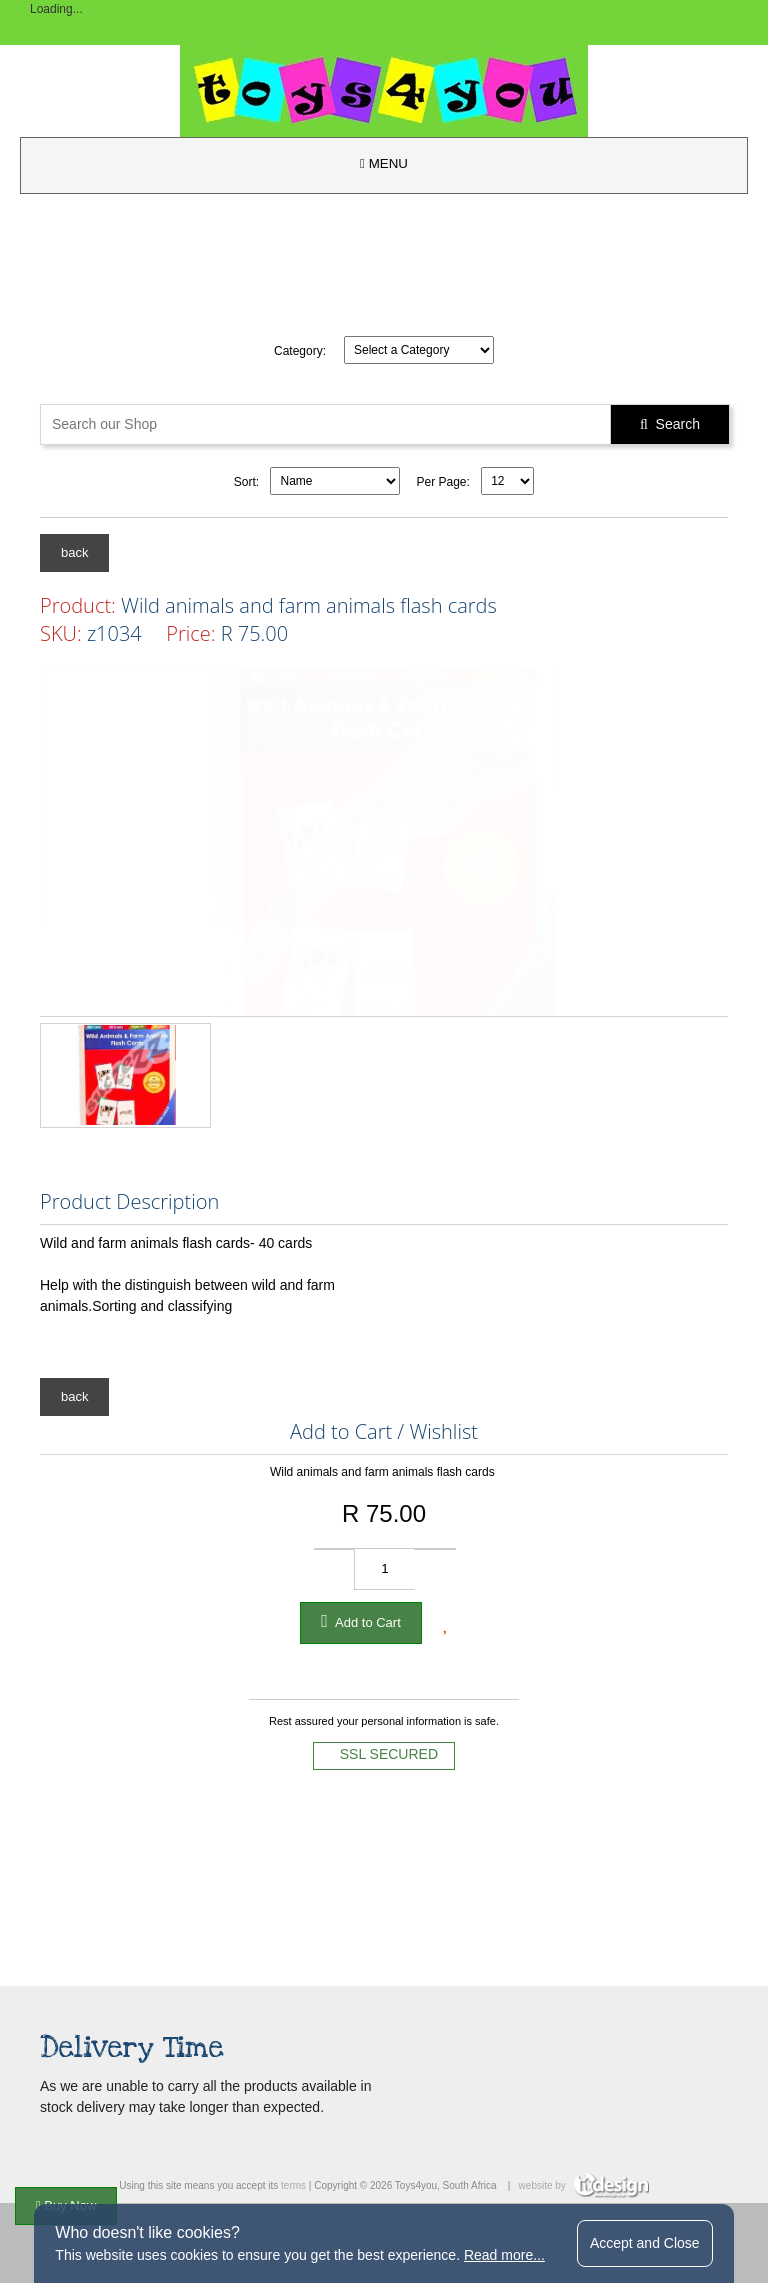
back (74, 552)
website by (584, 2185)
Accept (645, 2243)
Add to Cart (361, 1621)
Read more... (504, 2255)
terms (293, 2185)
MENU (384, 163)
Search (670, 424)
